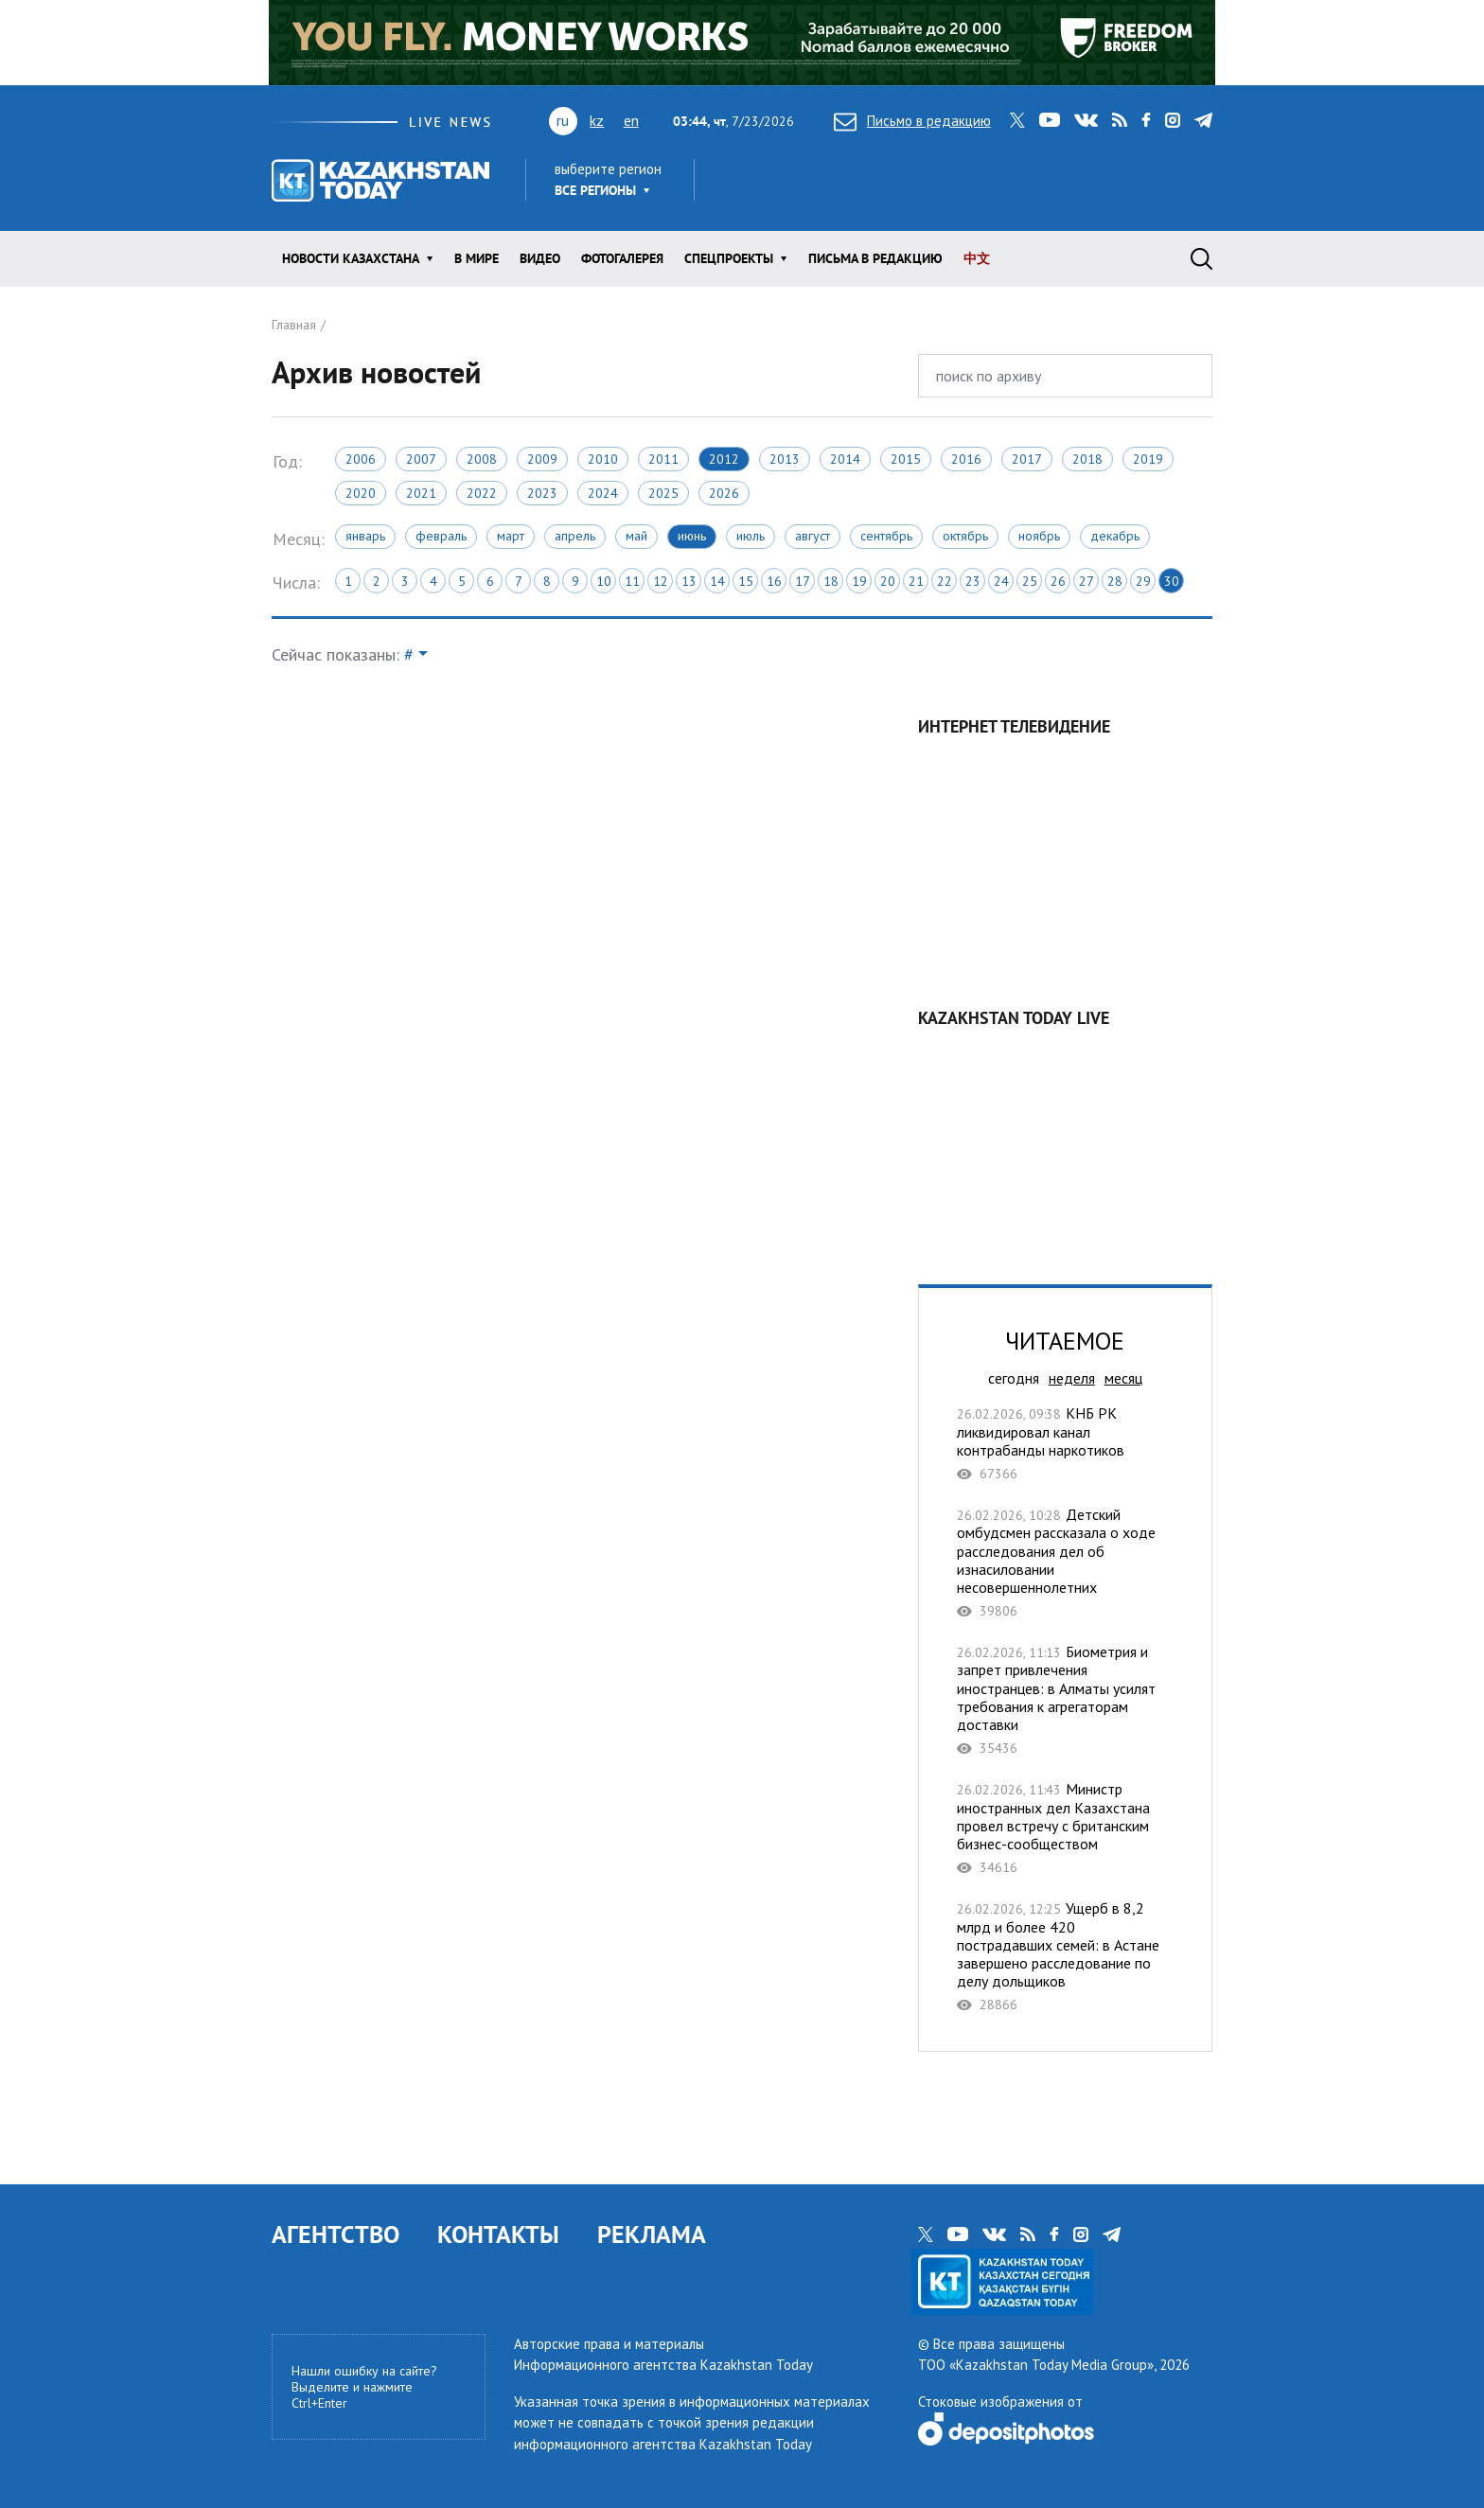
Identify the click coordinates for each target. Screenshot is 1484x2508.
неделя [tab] (1072, 1378)
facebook (1146, 120)
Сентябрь (886, 535)
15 (745, 581)
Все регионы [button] (595, 190)
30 (1171, 581)
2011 (663, 459)
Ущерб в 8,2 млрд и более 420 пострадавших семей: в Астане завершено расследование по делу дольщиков (1065, 1956)
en (631, 120)
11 (632, 581)
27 (1086, 581)
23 (972, 581)
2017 (1027, 459)
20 (887, 581)
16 (774, 581)
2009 (542, 459)
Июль (750, 535)
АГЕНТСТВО (335, 2234)
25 (1029, 581)
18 (831, 581)
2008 (482, 459)
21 (916, 581)
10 (603, 581)
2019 (1148, 459)
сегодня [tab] (1013, 1378)
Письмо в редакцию (912, 121)
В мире (476, 258)
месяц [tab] (1123, 1378)
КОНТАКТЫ (498, 2234)
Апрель (575, 535)
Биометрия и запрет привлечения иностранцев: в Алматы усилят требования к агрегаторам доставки (1065, 1700)
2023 (542, 493)
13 (689, 581)
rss (1119, 120)
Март (510, 535)
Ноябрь (1039, 535)
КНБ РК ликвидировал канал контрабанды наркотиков (1065, 1443)
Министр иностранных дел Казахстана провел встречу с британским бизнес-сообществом (1065, 1828)
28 (1114, 581)
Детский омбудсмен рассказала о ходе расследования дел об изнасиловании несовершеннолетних (1065, 1562)
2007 (421, 459)
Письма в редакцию (875, 258)
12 (660, 581)
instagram (1172, 120)
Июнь (692, 535)
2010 (603, 459)
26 (1058, 581)
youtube (1049, 120)
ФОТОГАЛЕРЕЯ (622, 258)
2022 (482, 493)
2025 (663, 493)
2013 (784, 459)
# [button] (409, 654)
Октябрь (965, 535)
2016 (966, 459)
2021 (421, 493)
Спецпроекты (728, 258)
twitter (1017, 120)
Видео (540, 258)
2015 (906, 459)
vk (1086, 120)
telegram (1203, 120)
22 (944, 581)
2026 (724, 493)
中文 (976, 258)
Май (636, 535)
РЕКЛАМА (651, 2234)
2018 (1087, 459)
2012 (724, 459)
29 (1143, 581)
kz (597, 120)
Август (812, 535)
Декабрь (1115, 535)
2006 (360, 459)
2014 (845, 459)
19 (859, 581)
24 (1001, 581)
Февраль (441, 535)
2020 (360, 493)
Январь (365, 535)
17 (802, 581)
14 (717, 581)
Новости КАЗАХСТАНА (350, 258)
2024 (603, 493)
